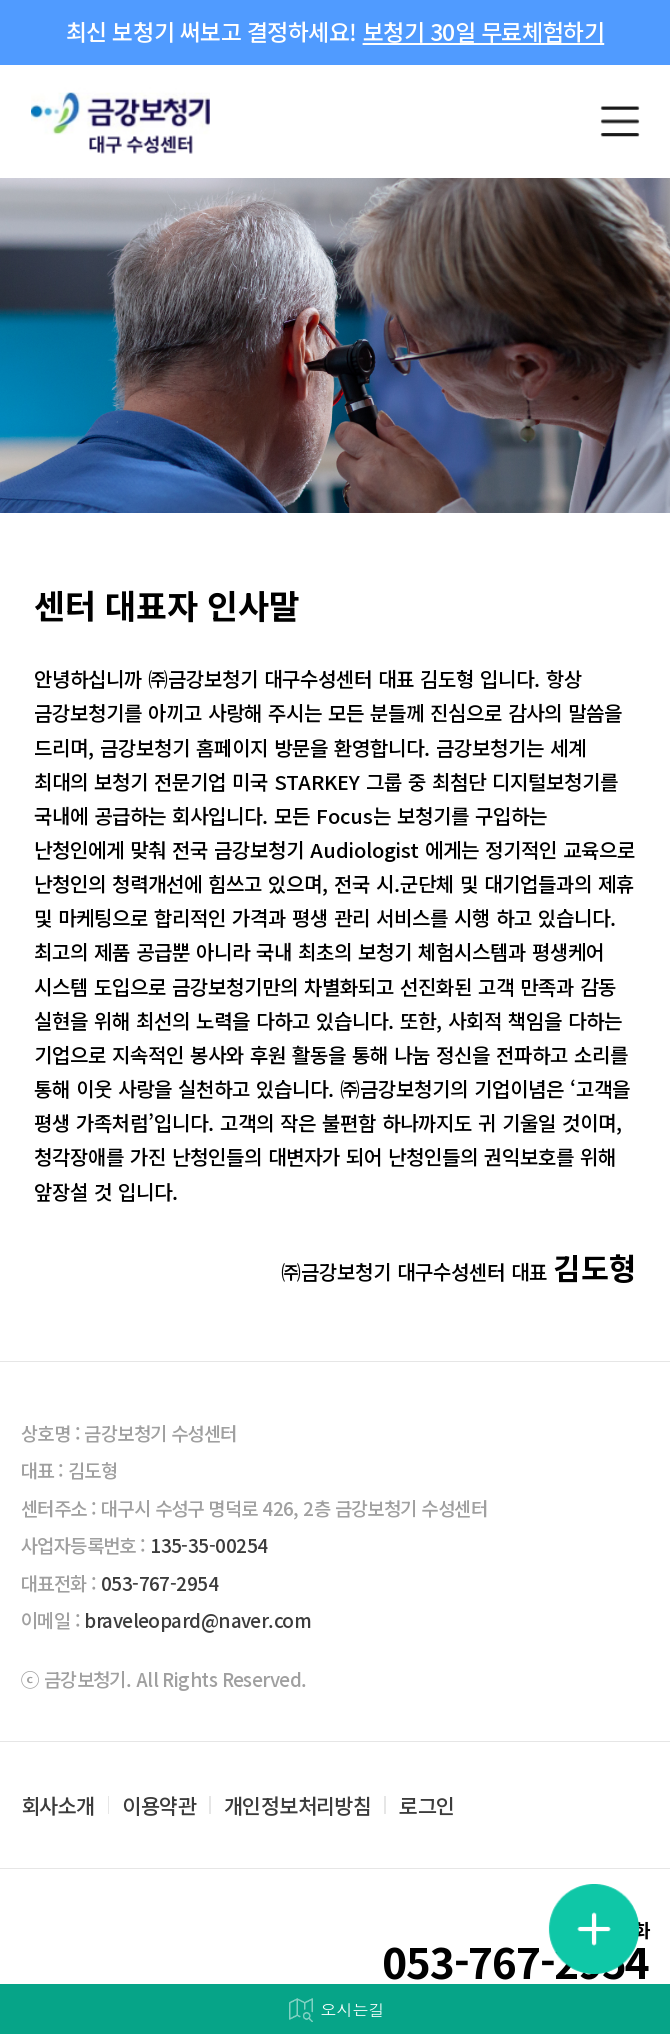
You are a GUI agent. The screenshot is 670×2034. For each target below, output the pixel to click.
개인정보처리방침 (297, 1805)
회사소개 (58, 1805)
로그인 (426, 1805)
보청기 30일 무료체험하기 (484, 31)
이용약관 (159, 1805)
